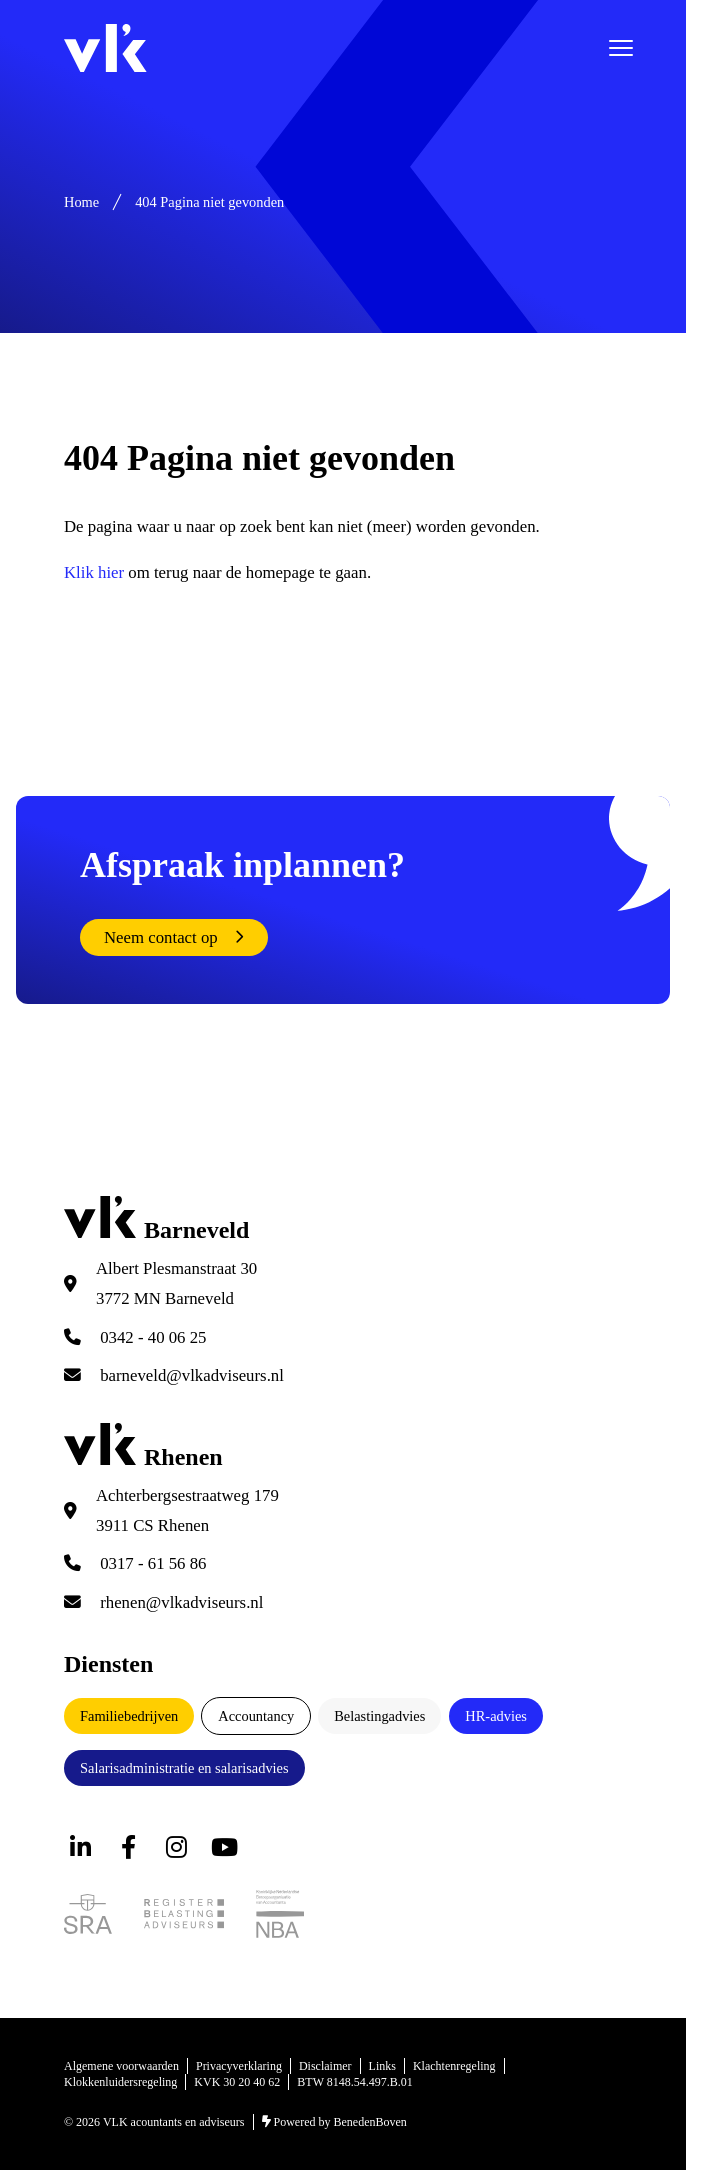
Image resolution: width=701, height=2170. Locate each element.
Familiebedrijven (129, 1716)
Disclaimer (325, 2066)
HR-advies (496, 1716)
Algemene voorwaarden (121, 2066)
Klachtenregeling (454, 2066)
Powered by (334, 2122)
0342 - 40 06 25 (135, 1337)
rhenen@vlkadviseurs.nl (163, 1602)
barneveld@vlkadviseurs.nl (174, 1375)
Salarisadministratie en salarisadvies (184, 1768)
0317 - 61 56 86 (135, 1563)
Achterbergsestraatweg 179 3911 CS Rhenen (187, 1510)
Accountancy (256, 1716)
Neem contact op (161, 937)
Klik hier (94, 572)
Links (382, 2066)
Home (81, 202)
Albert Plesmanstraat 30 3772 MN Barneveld (176, 1283)
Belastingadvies (379, 1716)
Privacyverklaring (239, 2066)
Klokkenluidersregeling (120, 2082)
